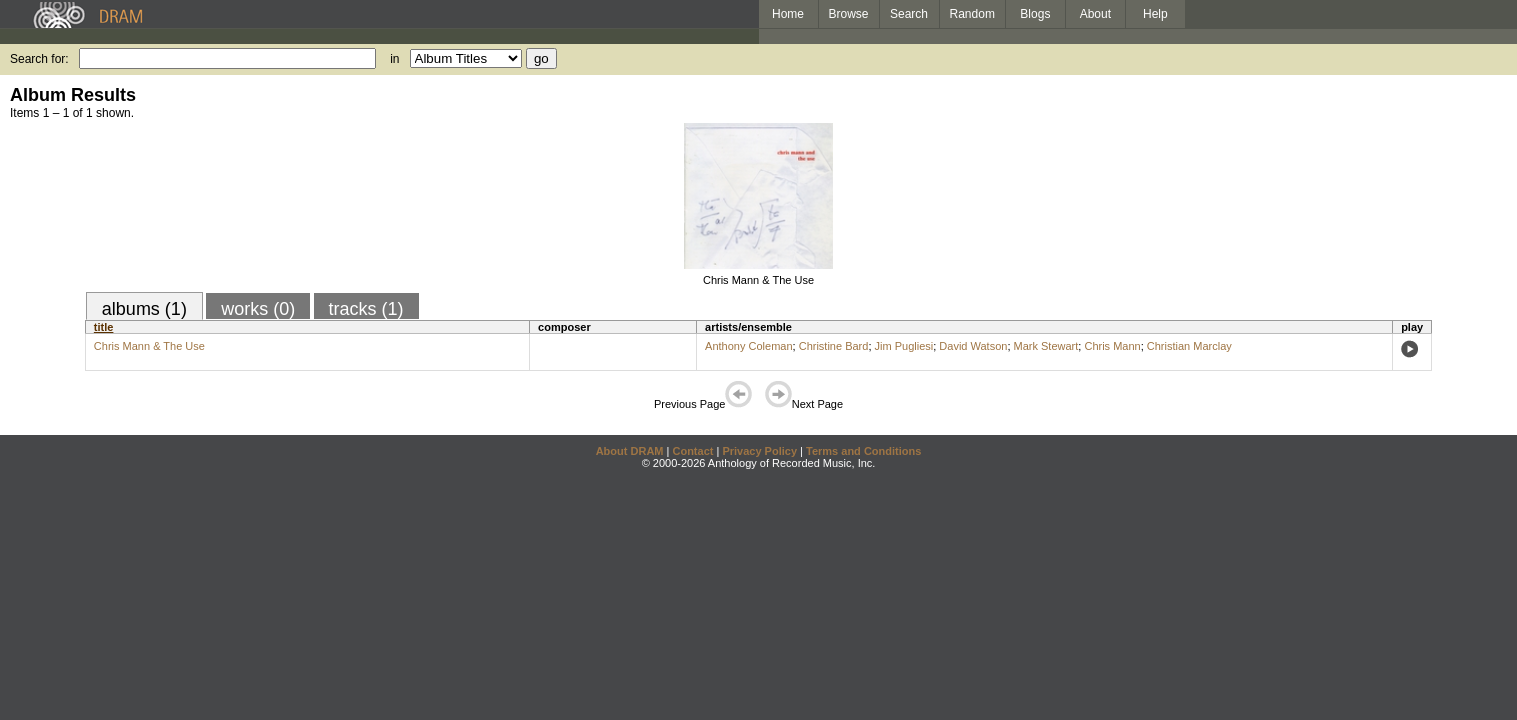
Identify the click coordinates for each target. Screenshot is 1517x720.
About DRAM (630, 451)
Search (909, 14)
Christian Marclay (1189, 346)
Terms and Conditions (863, 451)
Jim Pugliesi (904, 346)
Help (1155, 14)
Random (972, 14)
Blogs (1035, 14)
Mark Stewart (1046, 346)
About (1095, 14)
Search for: (39, 59)
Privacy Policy (759, 451)
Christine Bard (834, 346)
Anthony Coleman (748, 346)
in (394, 59)
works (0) (258, 309)
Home (788, 14)
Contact (692, 451)
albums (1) (144, 309)
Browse (849, 14)
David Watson (973, 346)
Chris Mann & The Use (758, 280)
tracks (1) (366, 309)
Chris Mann (1112, 346)
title (104, 327)
